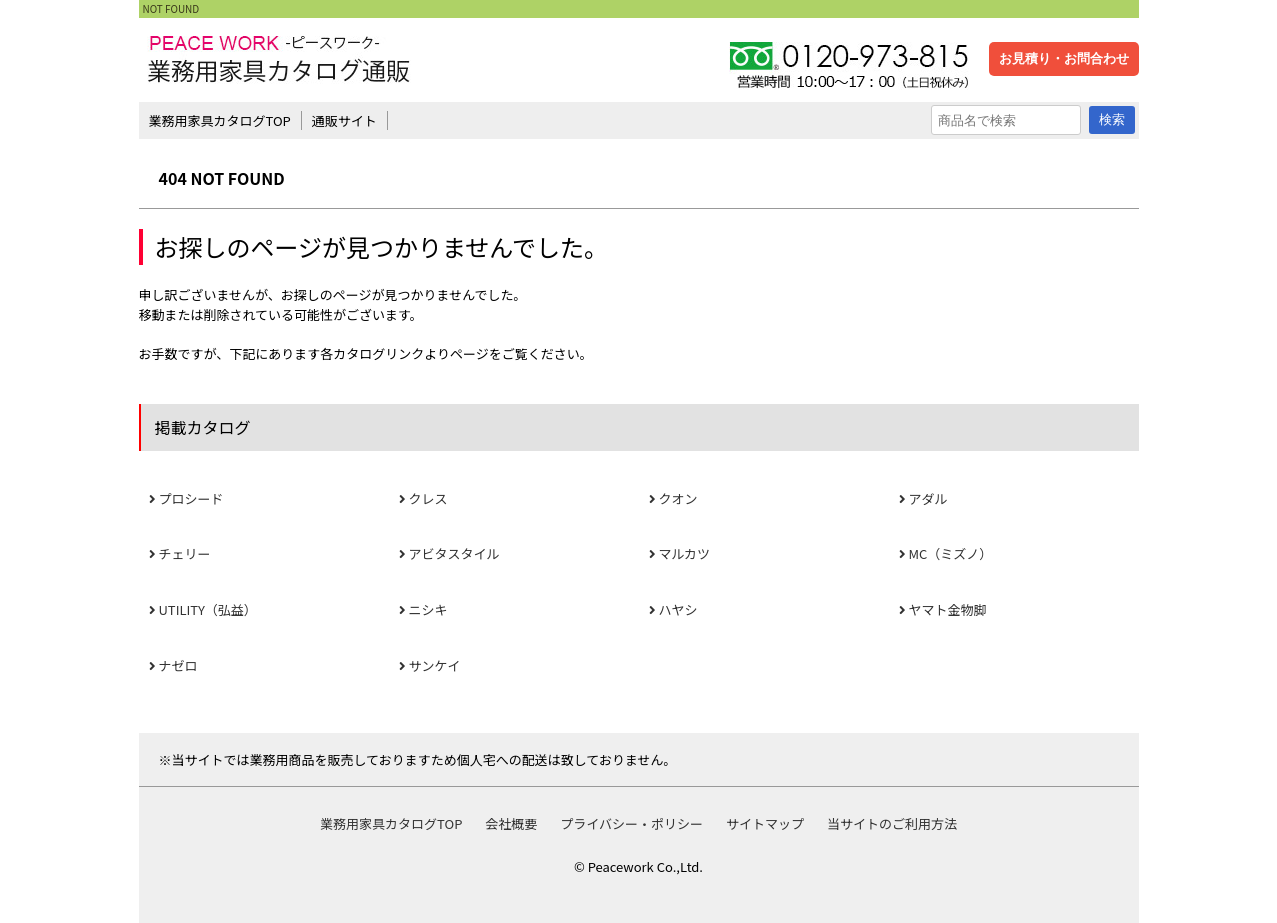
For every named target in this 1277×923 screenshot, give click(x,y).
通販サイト (344, 120)
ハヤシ (678, 609)
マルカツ (685, 553)
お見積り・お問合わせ (1064, 58)
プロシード (191, 498)
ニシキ (428, 609)
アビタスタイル (454, 553)
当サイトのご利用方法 (892, 823)
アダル (928, 498)
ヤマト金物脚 (948, 609)
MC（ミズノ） (951, 553)
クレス (428, 498)
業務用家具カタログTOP (220, 120)
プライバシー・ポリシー (631, 823)
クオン (678, 498)
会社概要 (511, 823)
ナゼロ (178, 665)
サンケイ (435, 665)
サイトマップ (765, 823)
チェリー (185, 553)
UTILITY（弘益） (208, 609)
